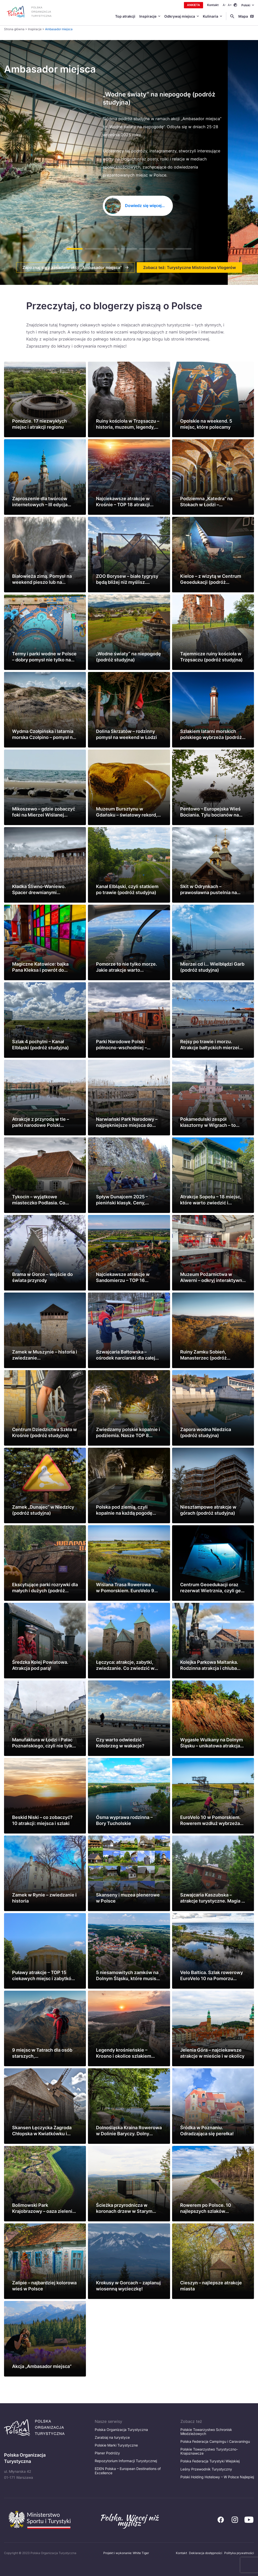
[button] (75, 249)
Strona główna (14, 29)
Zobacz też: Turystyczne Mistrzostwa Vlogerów (189, 267)
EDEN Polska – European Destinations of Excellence (128, 2470)
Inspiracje (147, 16)
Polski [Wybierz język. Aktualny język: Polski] (247, 5)
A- (224, 5)
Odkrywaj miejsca (179, 16)
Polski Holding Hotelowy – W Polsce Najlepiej (217, 2477)
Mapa (246, 16)
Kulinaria (210, 16)
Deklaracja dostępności (205, 2553)
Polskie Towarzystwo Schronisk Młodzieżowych (206, 2431)
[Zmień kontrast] (235, 5)
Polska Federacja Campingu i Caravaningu (215, 2441)
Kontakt (213, 5)
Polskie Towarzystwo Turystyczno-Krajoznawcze (209, 2451)
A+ (230, 5)
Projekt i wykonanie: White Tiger (126, 2553)
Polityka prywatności (239, 2553)
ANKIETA (193, 5)
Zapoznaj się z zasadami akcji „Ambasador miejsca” (72, 267)
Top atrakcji (125, 16)
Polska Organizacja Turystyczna (121, 2429)
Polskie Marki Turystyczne (116, 2445)
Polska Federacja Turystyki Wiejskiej (210, 2461)
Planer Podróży (107, 2453)
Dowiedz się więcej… (145, 205)
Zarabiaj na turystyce (112, 2437)
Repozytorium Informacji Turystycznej (126, 2461)
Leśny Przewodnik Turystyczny (206, 2469)
